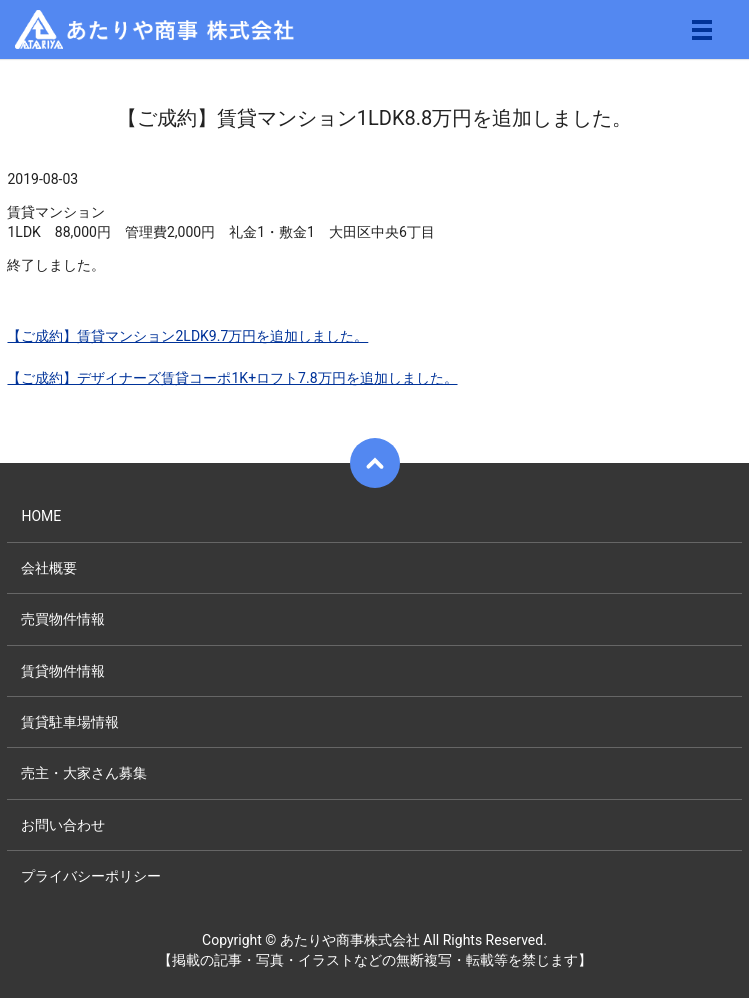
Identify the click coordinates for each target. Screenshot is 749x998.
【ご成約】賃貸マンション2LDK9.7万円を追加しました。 (187, 336)
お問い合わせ (63, 825)
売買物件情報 (63, 619)
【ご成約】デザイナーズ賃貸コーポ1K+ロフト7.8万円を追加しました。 (232, 378)
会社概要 (49, 568)
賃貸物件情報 (63, 671)
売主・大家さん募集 (84, 773)
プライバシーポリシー (91, 876)
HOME (41, 516)
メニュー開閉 (702, 30)
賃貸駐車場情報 (70, 722)
